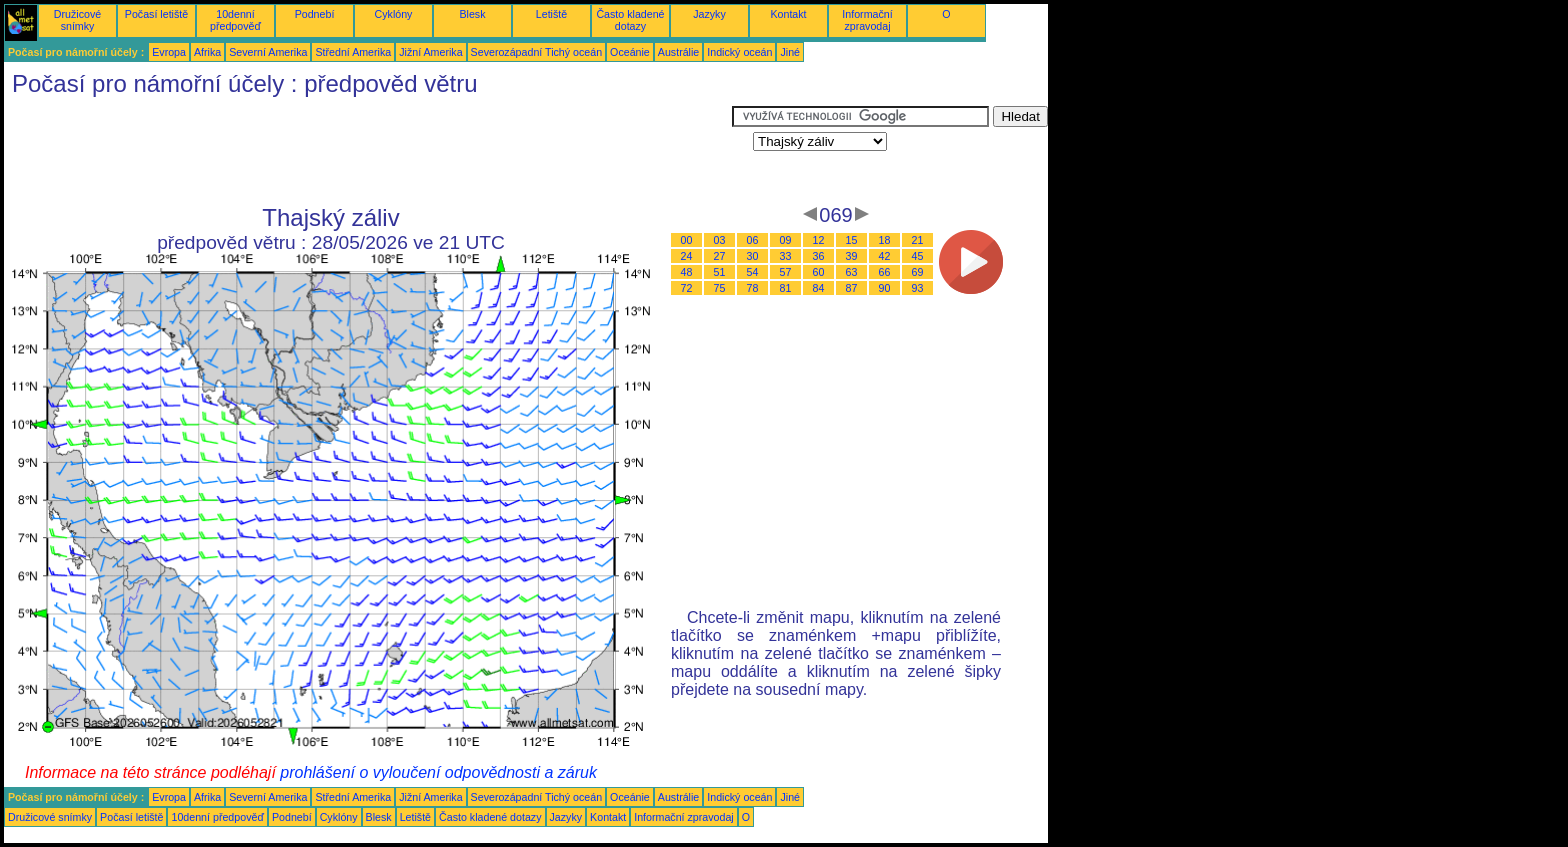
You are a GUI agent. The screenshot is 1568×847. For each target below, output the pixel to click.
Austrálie (678, 52)
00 (687, 240)
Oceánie (630, 52)
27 (720, 256)
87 (852, 288)
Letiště (551, 14)
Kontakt (788, 14)
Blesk (472, 14)
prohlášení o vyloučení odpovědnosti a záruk (438, 772)
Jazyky (709, 14)
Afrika (207, 52)
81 (786, 288)
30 (753, 256)
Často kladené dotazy (630, 20)
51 (720, 272)
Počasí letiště (156, 14)
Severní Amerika (268, 52)
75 (720, 288)
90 (885, 288)
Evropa (169, 52)
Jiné (790, 52)
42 (885, 256)
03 (720, 240)
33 (786, 256)
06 (753, 240)
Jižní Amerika (430, 52)
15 (852, 240)
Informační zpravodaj (867, 20)
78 (753, 288)
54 (753, 272)
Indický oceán (739, 52)
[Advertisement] (368, 151)
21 (918, 240)
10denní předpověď (235, 20)
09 (786, 240)
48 (687, 272)
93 (918, 288)
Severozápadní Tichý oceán (537, 52)
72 (687, 288)
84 (819, 288)
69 (918, 272)
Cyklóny (394, 14)
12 (819, 240)
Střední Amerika (353, 52)
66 (885, 272)
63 (852, 272)
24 (687, 256)
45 (918, 256)
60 (819, 272)
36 (819, 256)
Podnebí (315, 14)
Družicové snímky (77, 20)
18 (885, 240)
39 (852, 256)
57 (786, 272)
